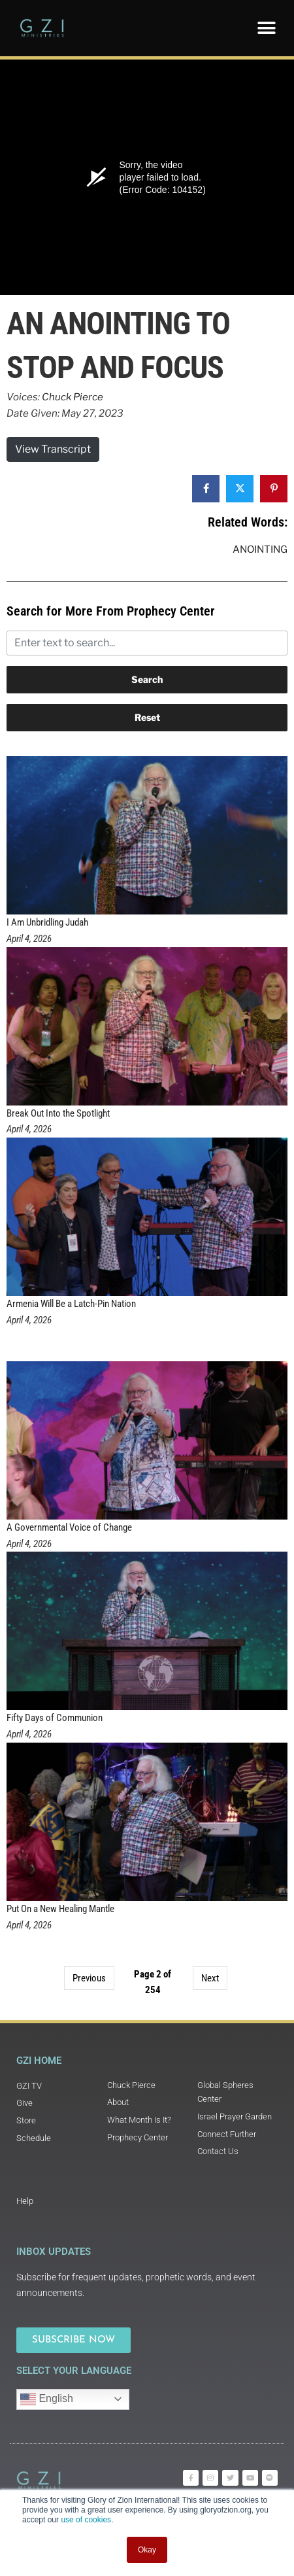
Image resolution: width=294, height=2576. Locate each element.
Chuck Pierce (72, 397)
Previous (89, 1978)
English (46, 2399)
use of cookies (86, 2519)
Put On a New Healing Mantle (60, 1909)
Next (210, 1978)
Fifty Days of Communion (55, 1718)
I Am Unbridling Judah (47, 922)
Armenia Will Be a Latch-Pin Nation (71, 1304)
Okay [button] (147, 2549)
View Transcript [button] (53, 449)
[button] (266, 28)
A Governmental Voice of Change (69, 1527)
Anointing (260, 549)
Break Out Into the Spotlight (58, 1113)
